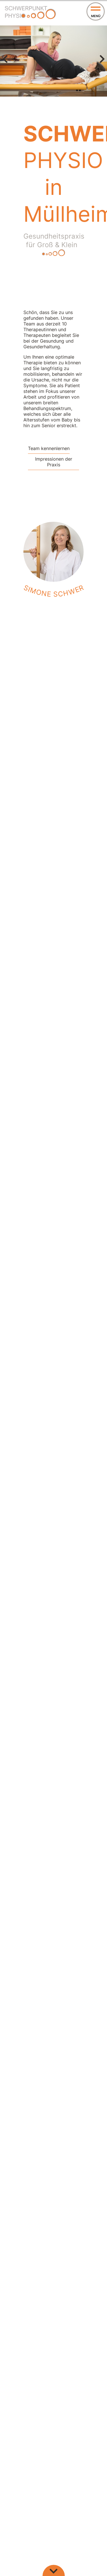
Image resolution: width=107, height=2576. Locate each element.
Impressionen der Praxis (53, 461)
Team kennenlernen (49, 448)
